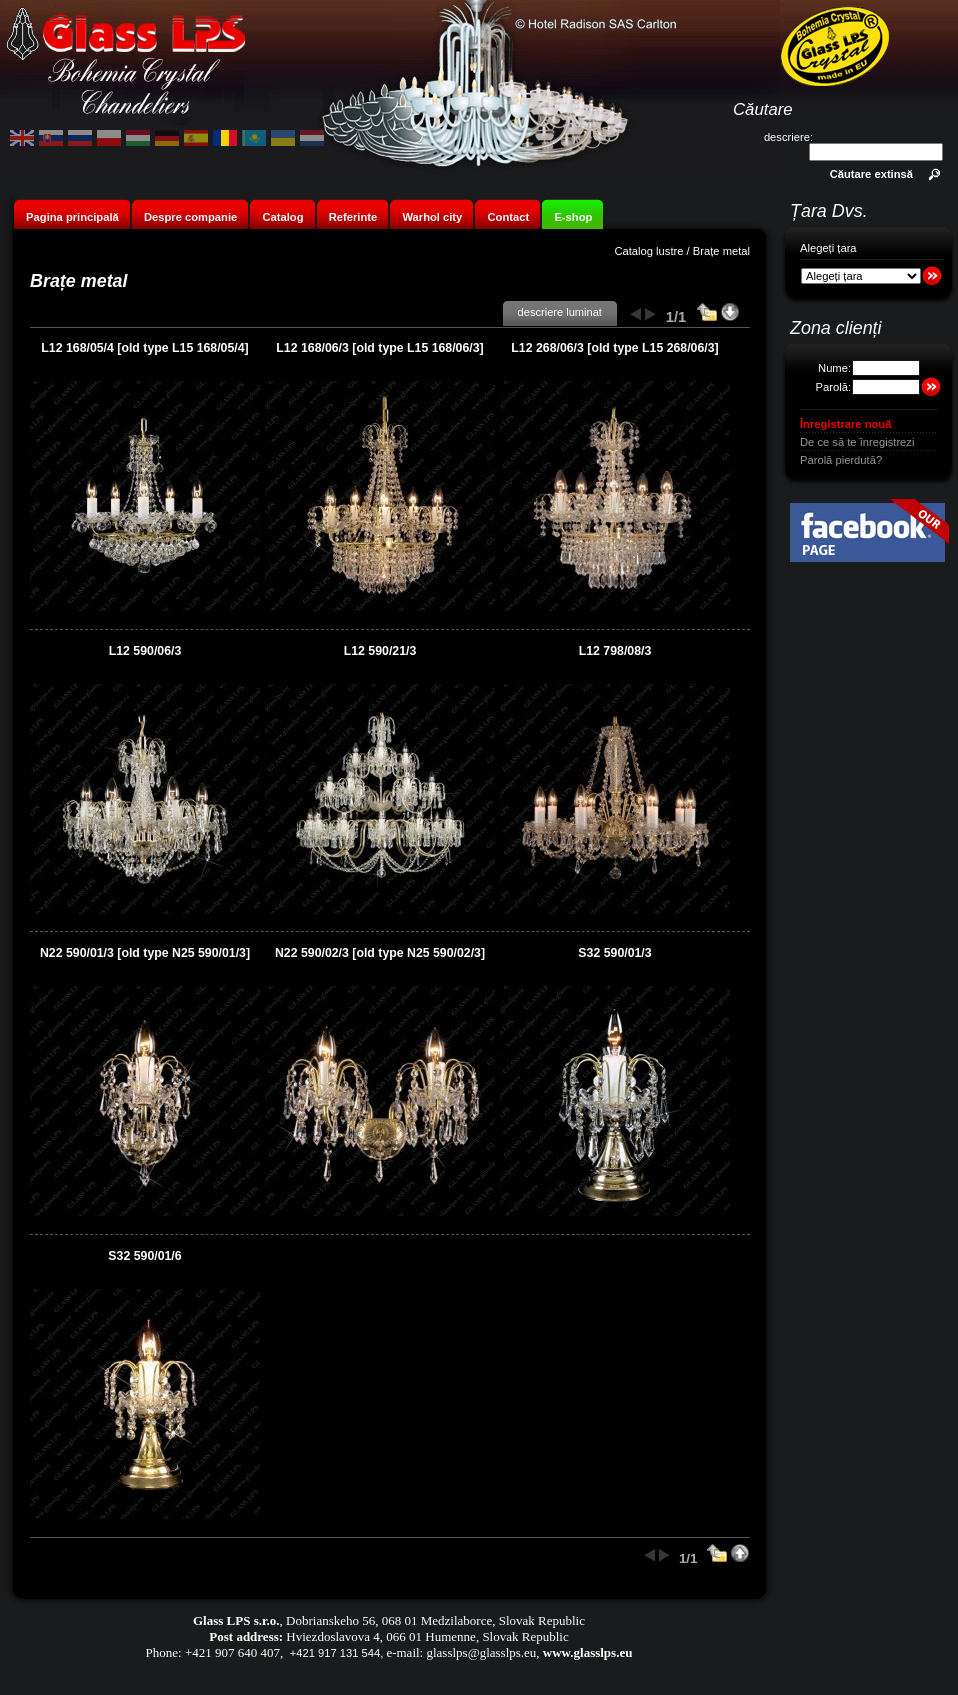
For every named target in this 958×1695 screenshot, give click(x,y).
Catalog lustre (648, 251)
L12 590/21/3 (380, 651)
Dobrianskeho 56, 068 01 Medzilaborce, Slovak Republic (435, 1620)
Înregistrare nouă (845, 424)
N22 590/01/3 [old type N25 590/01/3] (145, 953)
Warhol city (432, 217)
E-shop (573, 217)
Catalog (282, 217)
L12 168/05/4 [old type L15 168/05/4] (144, 348)
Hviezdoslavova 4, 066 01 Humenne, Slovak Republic (427, 1636)
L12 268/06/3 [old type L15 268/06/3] (614, 348)
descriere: (788, 137)
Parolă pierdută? (841, 460)
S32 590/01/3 (614, 953)
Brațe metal (721, 251)
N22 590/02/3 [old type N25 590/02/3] (380, 953)
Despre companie (190, 217)
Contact (509, 217)
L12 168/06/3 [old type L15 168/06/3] (379, 348)
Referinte (353, 217)
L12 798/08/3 (615, 651)
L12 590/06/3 (145, 651)
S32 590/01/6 (144, 1256)
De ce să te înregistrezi (857, 442)
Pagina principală (72, 217)
